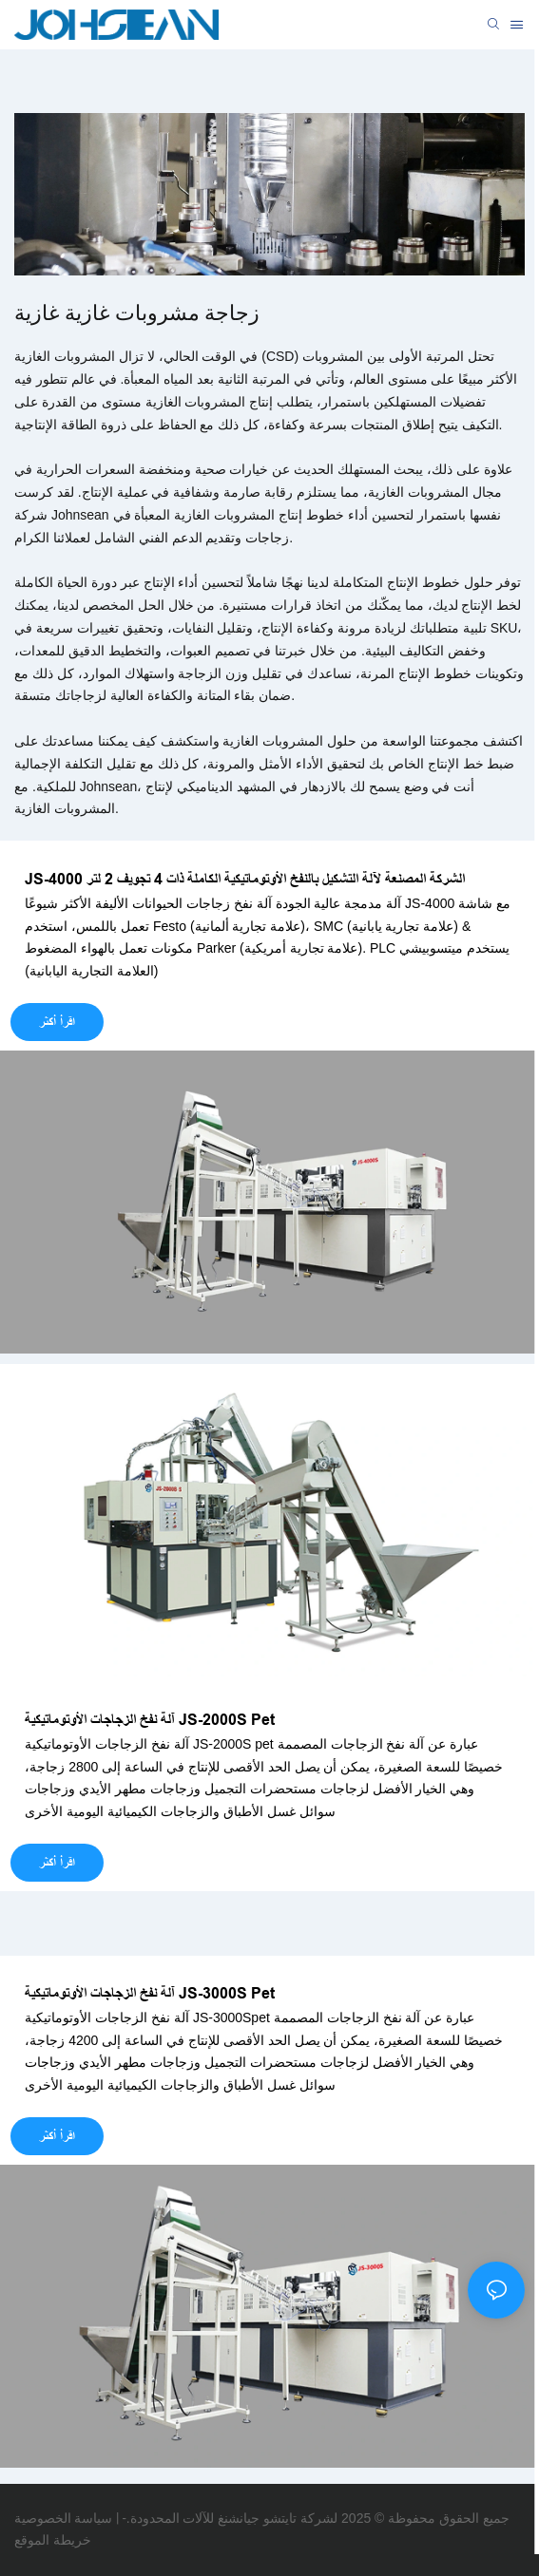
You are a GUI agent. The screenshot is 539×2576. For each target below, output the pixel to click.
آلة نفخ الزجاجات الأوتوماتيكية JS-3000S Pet (150, 1993)
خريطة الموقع (52, 2540)
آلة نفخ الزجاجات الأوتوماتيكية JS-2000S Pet (150, 1720)
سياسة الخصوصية (63, 2518)
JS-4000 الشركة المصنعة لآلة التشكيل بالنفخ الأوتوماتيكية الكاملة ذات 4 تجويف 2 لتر (245, 879)
